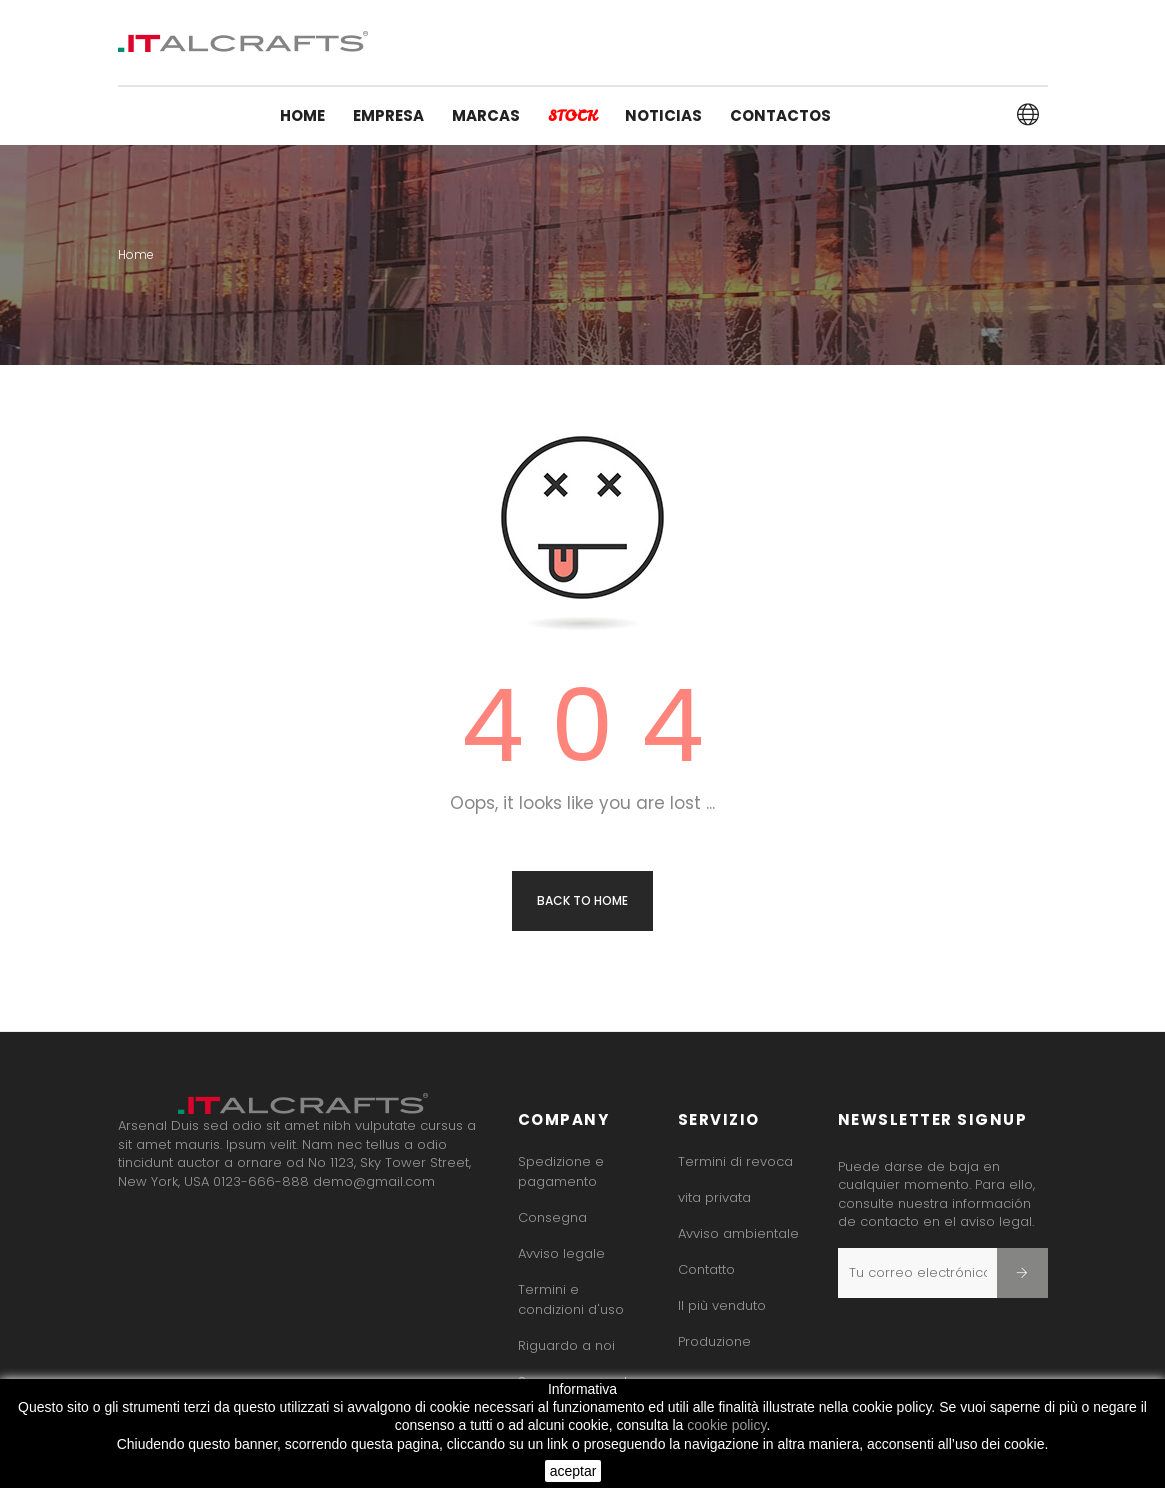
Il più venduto (722, 1305)
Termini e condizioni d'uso (571, 1299)
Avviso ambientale (738, 1233)
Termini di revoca (735, 1161)
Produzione (714, 1341)
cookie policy (726, 1425)
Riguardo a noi (566, 1345)
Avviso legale (561, 1253)
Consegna (552, 1217)
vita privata (714, 1197)
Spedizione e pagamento (561, 1171)
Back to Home (582, 900)
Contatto (706, 1269)
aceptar (573, 1471)
